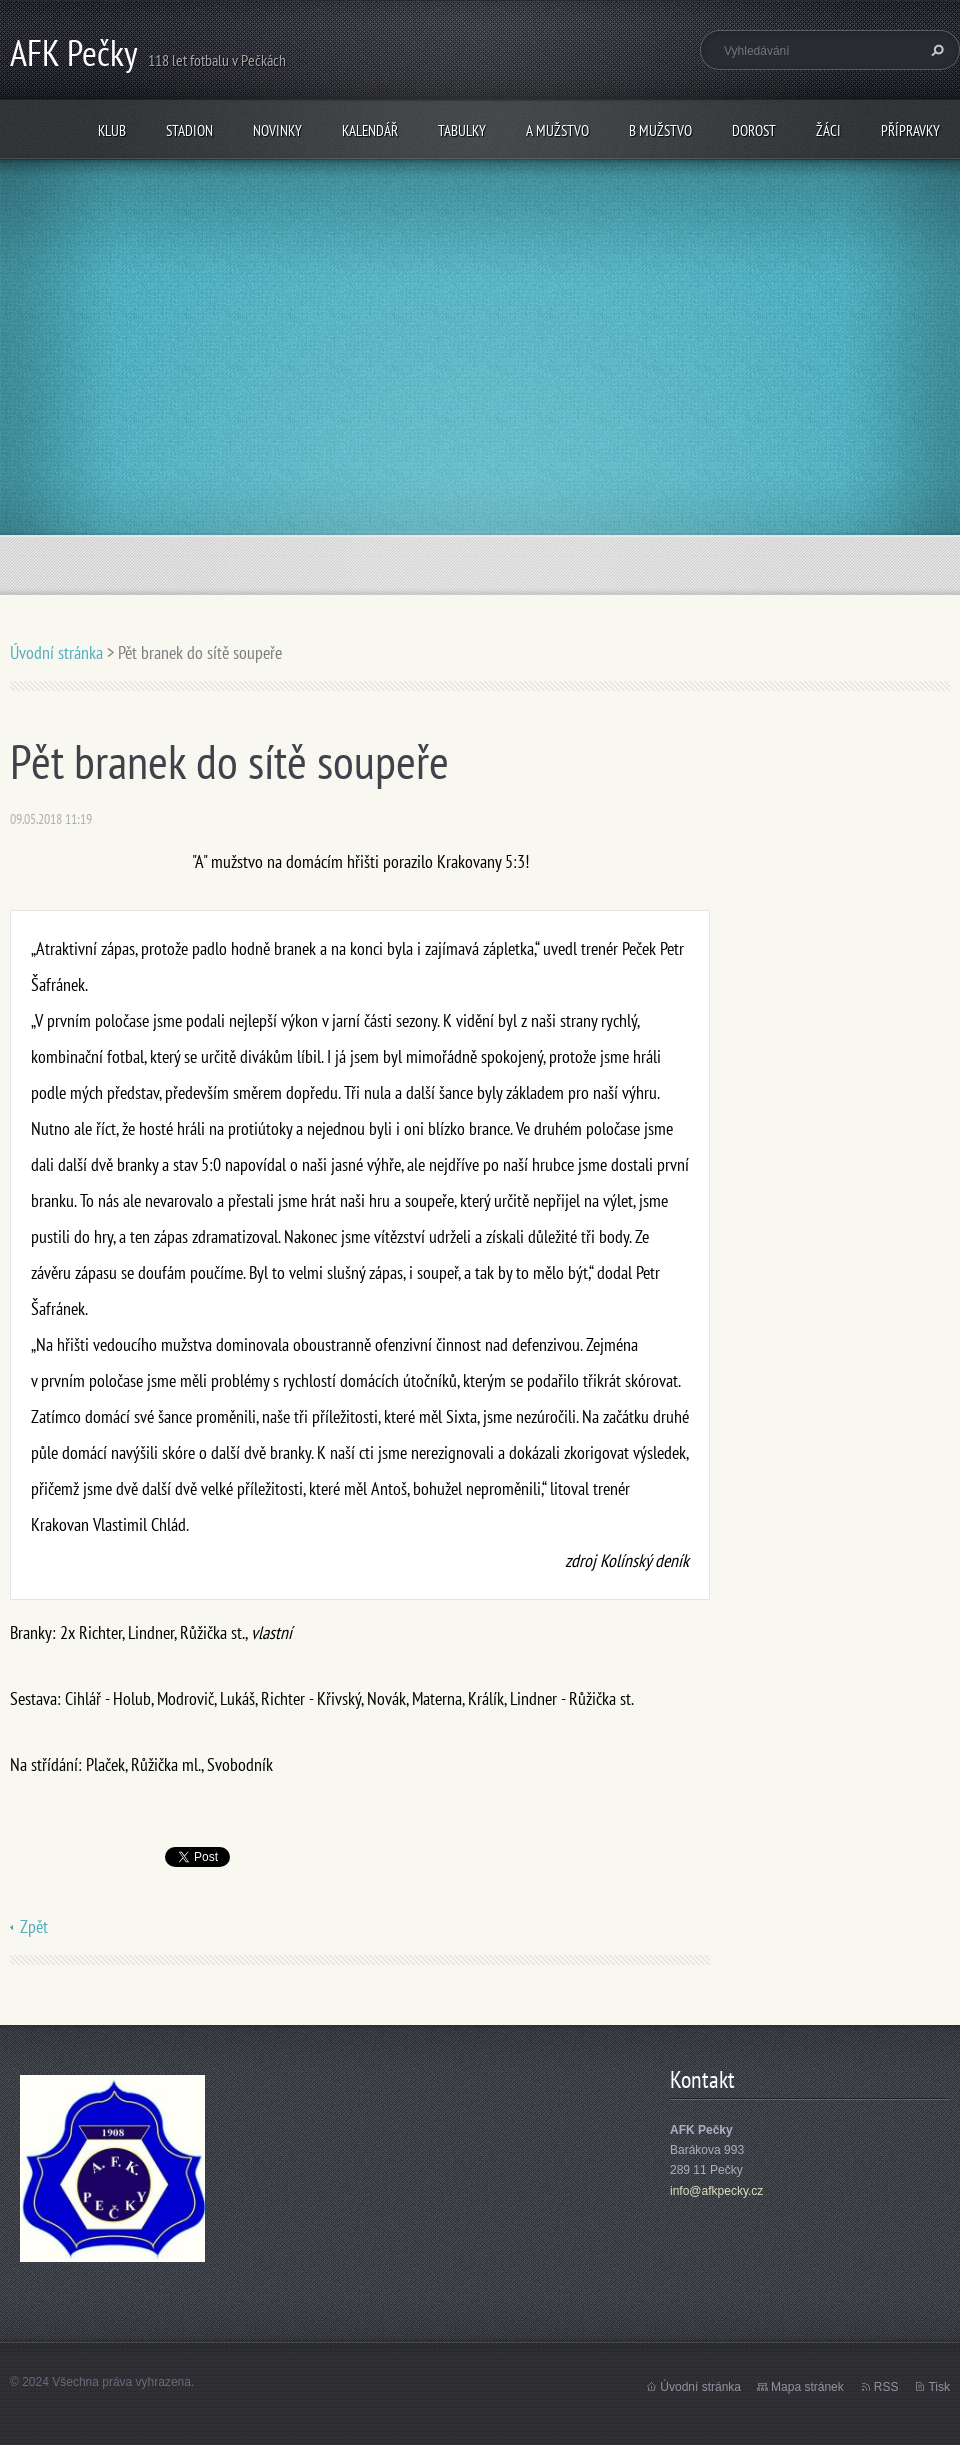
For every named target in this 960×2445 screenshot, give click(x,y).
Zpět (34, 1926)
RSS (886, 2387)
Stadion (189, 130)
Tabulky (462, 130)
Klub (112, 130)
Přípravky (910, 130)
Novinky (277, 130)
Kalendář (370, 130)
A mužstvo (557, 130)
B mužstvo (660, 130)
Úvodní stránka (56, 652)
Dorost (754, 130)
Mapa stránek (807, 2387)
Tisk (939, 2387)
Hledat (935, 50)
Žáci (828, 130)
